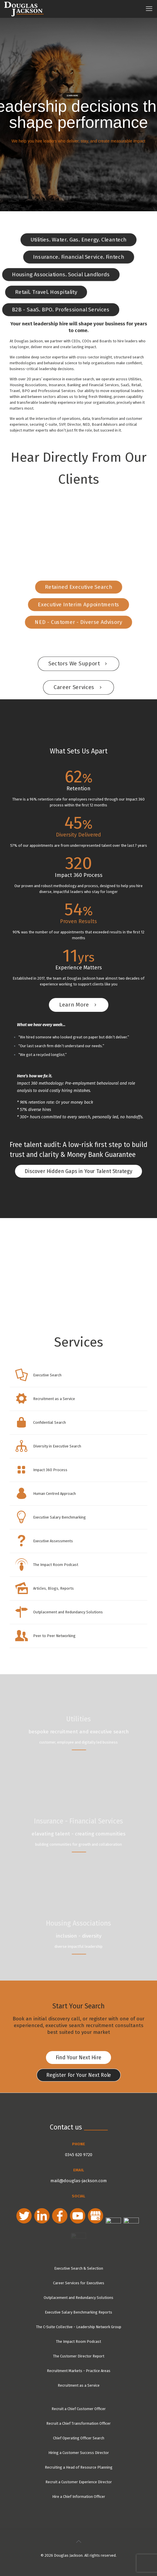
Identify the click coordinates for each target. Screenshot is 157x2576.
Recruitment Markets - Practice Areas (78, 2365)
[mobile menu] (149, 9)
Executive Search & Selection (78, 2262)
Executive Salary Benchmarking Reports (78, 2306)
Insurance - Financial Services (78, 1821)
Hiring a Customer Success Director (78, 2447)
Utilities (78, 1719)
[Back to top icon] (78, 2535)
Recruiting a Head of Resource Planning (78, 2461)
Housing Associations (78, 1923)
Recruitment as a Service (79, 2379)
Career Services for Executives (78, 2277)
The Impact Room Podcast (78, 2335)
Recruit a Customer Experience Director (78, 2476)
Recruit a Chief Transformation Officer (78, 2417)
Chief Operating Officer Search (78, 2432)
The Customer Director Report (78, 2350)
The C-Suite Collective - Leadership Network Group (78, 2321)
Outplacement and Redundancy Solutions (78, 2292)
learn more (72, 96)
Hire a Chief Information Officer (78, 2491)
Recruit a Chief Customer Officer (79, 2403)
